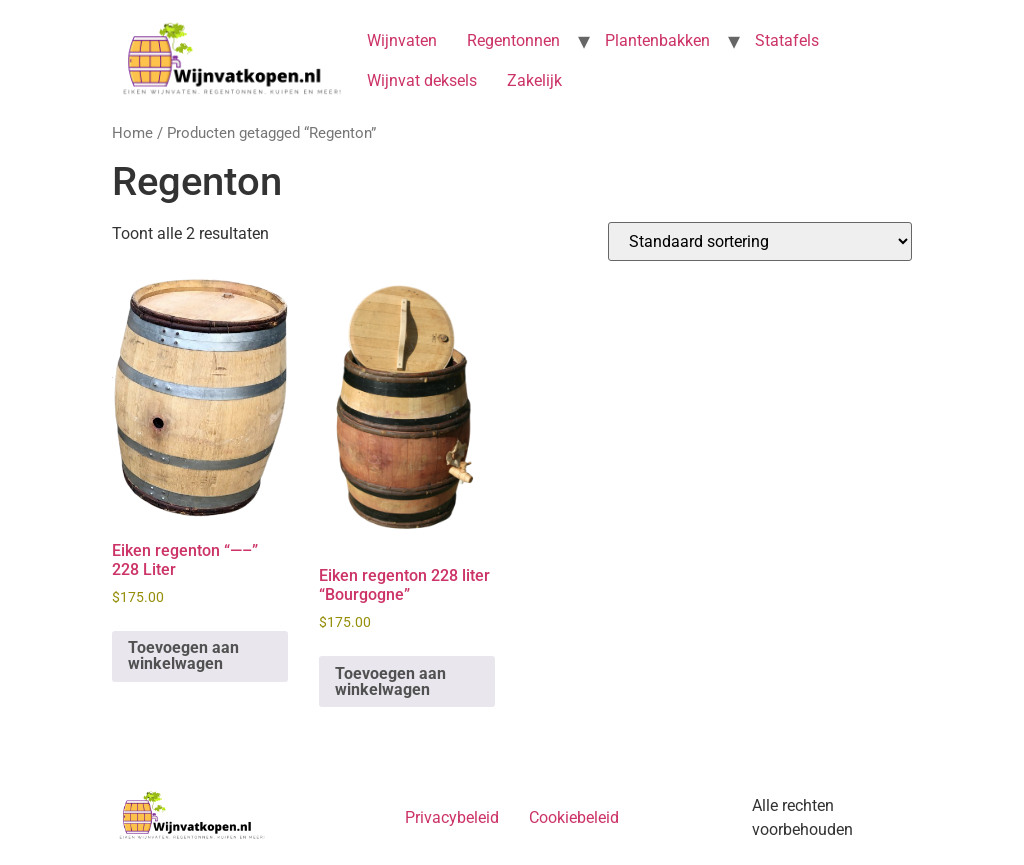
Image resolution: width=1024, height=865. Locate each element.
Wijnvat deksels (422, 80)
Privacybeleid (452, 817)
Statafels (787, 40)
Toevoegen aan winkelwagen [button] (183, 655)
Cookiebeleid (574, 817)
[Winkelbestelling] (760, 241)
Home (132, 133)
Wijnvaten (402, 40)
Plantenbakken (657, 40)
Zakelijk (534, 80)
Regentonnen (513, 40)
